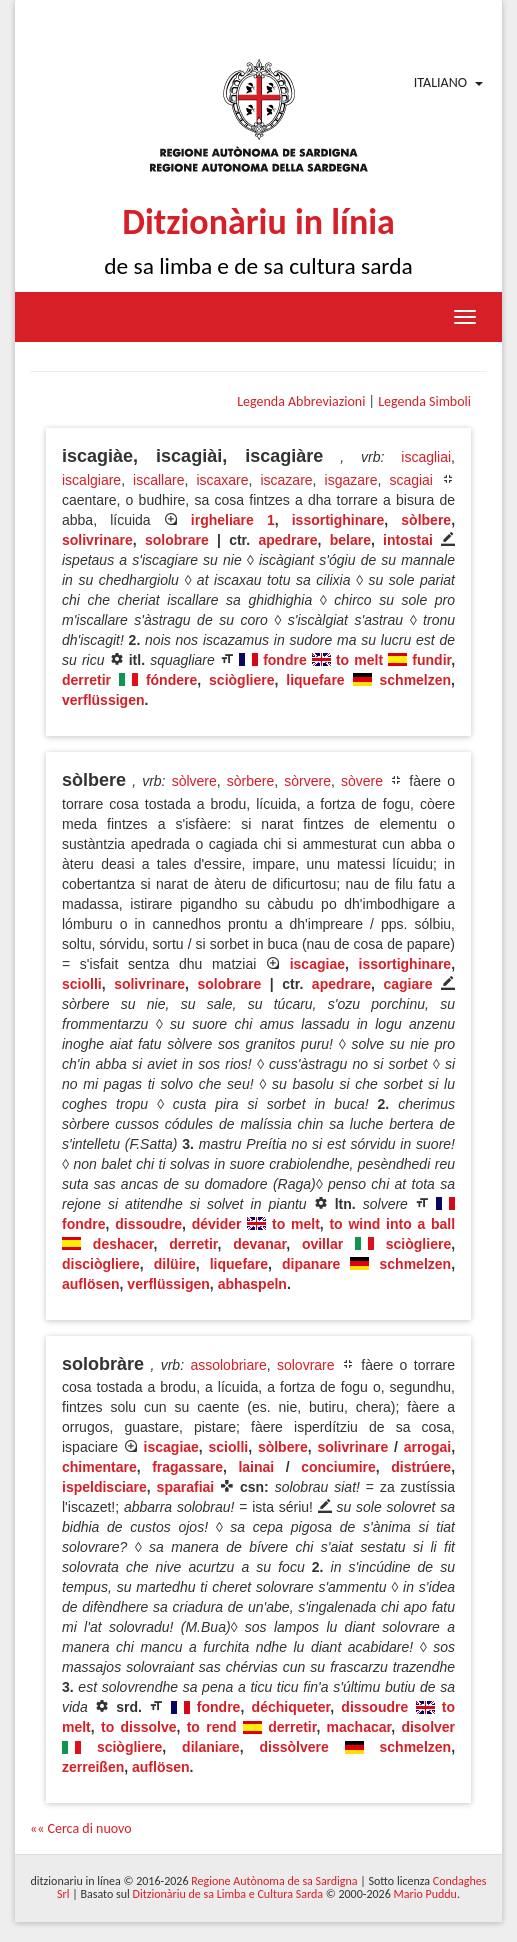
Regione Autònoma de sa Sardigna (274, 1881)
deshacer (123, 1244)
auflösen (91, 1284)
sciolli (82, 984)
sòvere (362, 781)
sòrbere (250, 781)
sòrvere (307, 781)
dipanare (311, 1264)
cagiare (407, 984)
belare (350, 540)
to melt (359, 660)
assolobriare (228, 1365)
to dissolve (139, 1727)
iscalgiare (91, 480)
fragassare (187, 1467)
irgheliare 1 (233, 520)
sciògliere (241, 680)
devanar (259, 1244)
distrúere (421, 1467)
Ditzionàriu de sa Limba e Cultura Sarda (228, 1894)
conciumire (338, 1467)
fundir (431, 660)
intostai (408, 540)
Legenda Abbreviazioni (301, 401)
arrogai (427, 1447)
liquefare (315, 680)
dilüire (175, 1264)
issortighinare (338, 520)
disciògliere (101, 1264)
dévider (217, 1224)
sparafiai (186, 1487)
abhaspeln (252, 1284)
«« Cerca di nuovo (81, 1828)
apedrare (287, 540)
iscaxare (222, 480)
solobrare (177, 540)
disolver (428, 1727)
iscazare (286, 480)
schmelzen (416, 680)
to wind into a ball (392, 1224)
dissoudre (148, 1224)
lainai (256, 1467)
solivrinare (97, 540)
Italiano (440, 82)
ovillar (322, 1244)
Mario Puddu (424, 1894)
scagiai (411, 480)
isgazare (351, 480)
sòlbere (426, 520)
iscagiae (317, 964)
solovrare (306, 1365)
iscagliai (426, 457)
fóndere (171, 680)
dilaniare (211, 1747)
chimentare (99, 1467)
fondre (285, 660)
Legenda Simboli (424, 401)
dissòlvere (293, 1747)
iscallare (158, 480)
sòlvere (194, 781)
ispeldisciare (104, 1487)
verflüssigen (103, 700)
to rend (212, 1727)
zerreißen (93, 1767)
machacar (359, 1727)
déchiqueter (291, 1707)
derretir (86, 680)
